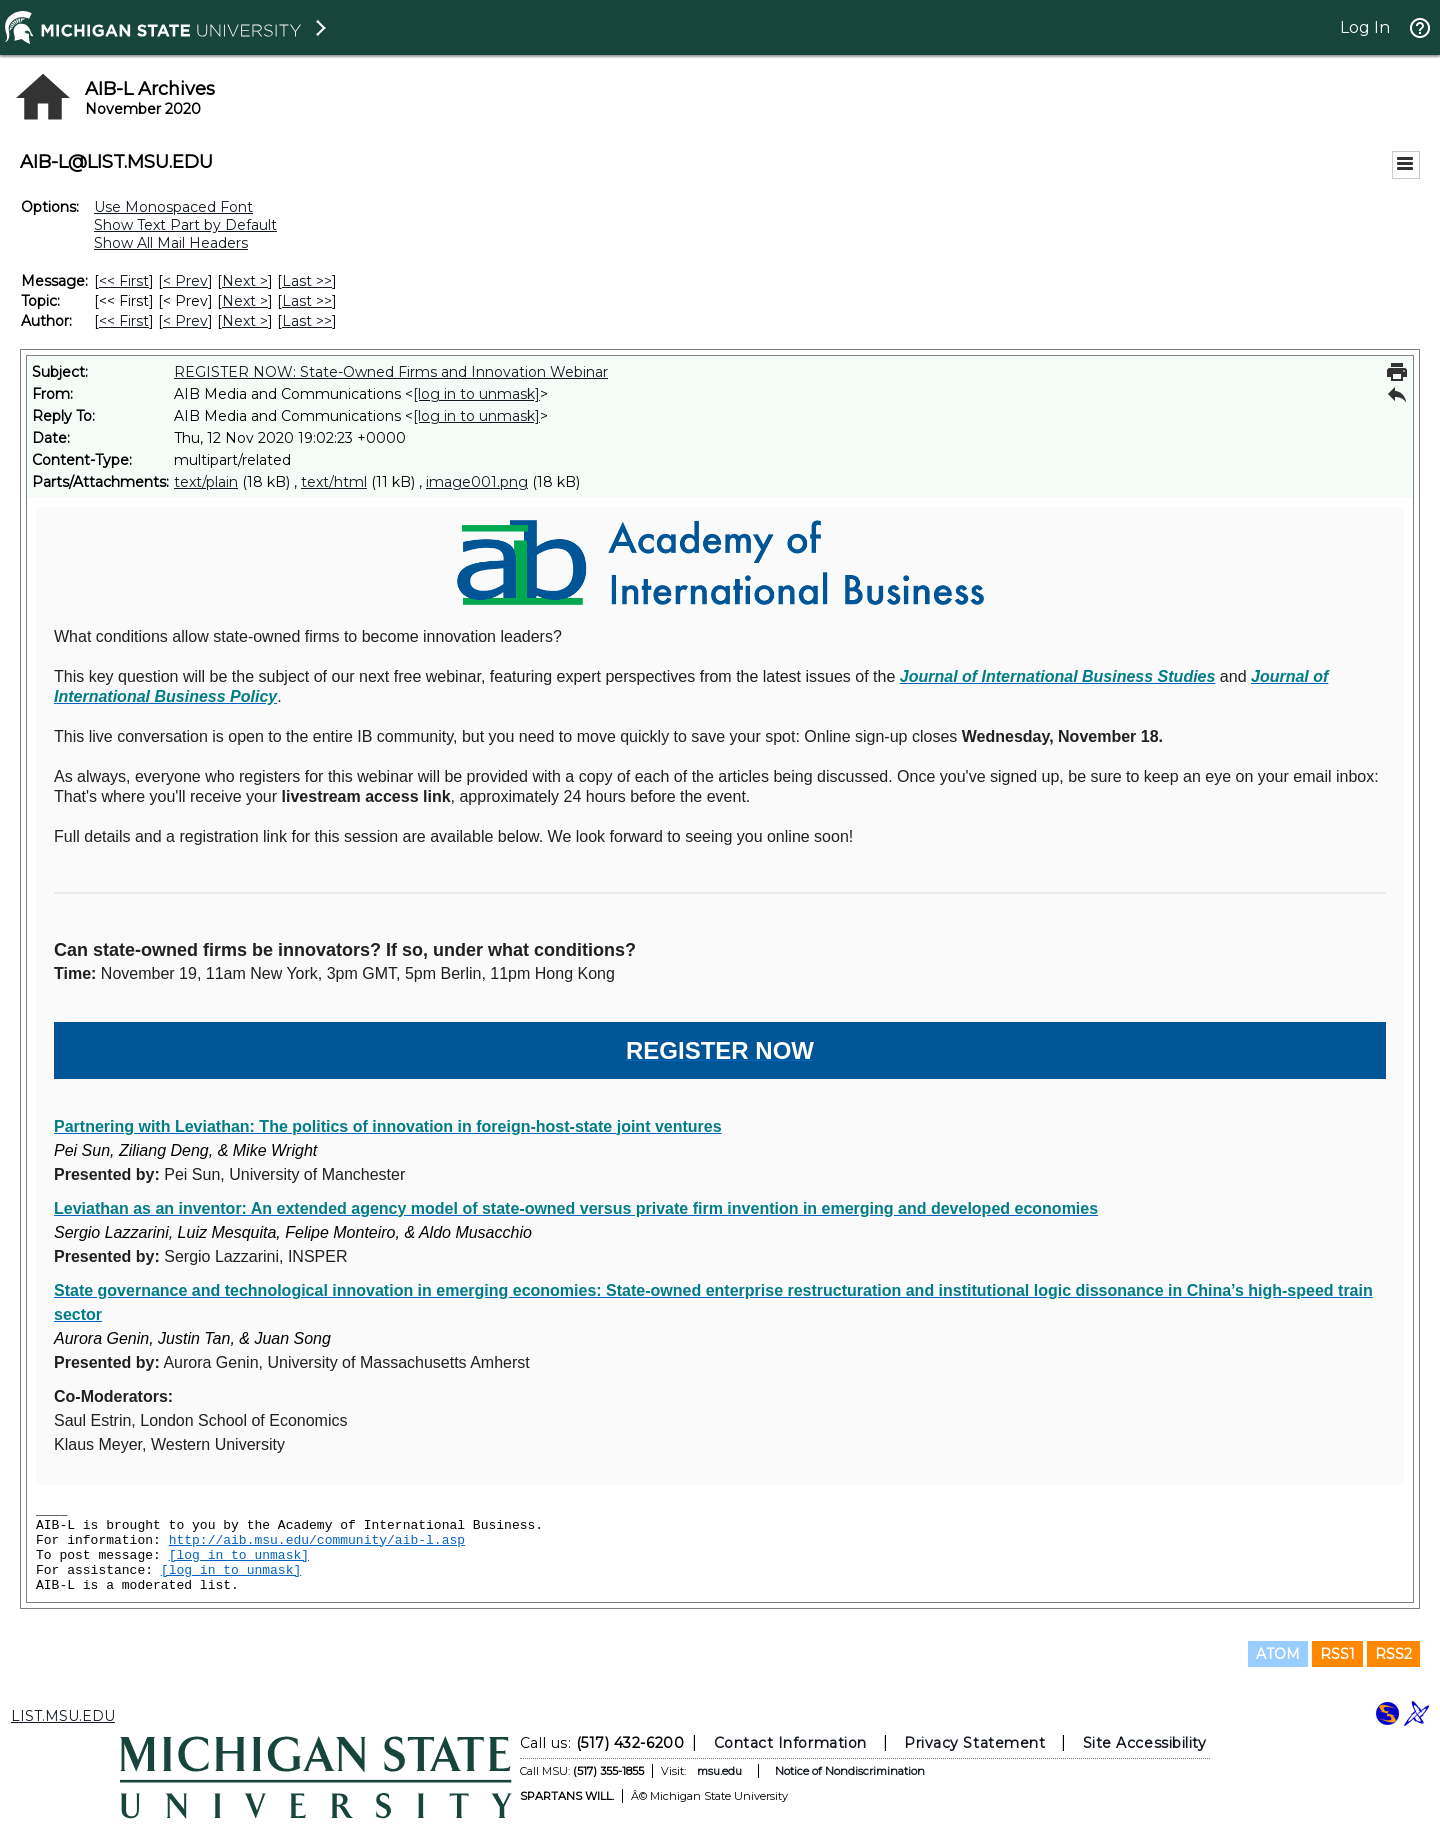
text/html (334, 482)
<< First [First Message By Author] (124, 321)
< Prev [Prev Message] (185, 281)
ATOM (1278, 1654)
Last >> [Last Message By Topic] (307, 301)
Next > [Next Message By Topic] (245, 301)
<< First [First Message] (124, 281)
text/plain (206, 482)
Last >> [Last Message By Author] (307, 321)
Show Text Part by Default (185, 225)
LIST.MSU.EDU (63, 1716)
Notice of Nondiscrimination (850, 1771)
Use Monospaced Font (173, 207)
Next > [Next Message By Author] (245, 321)
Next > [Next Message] (245, 281)
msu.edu (719, 1771)
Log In (1365, 27)
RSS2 (1393, 1654)
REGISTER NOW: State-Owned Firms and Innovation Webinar (391, 372)
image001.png (477, 482)
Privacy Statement (974, 1743)
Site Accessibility (1145, 1743)
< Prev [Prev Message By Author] (185, 321)
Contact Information (790, 1743)
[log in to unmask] (476, 394)
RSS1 (1337, 1654)
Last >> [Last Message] (307, 281)
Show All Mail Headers (171, 243)
